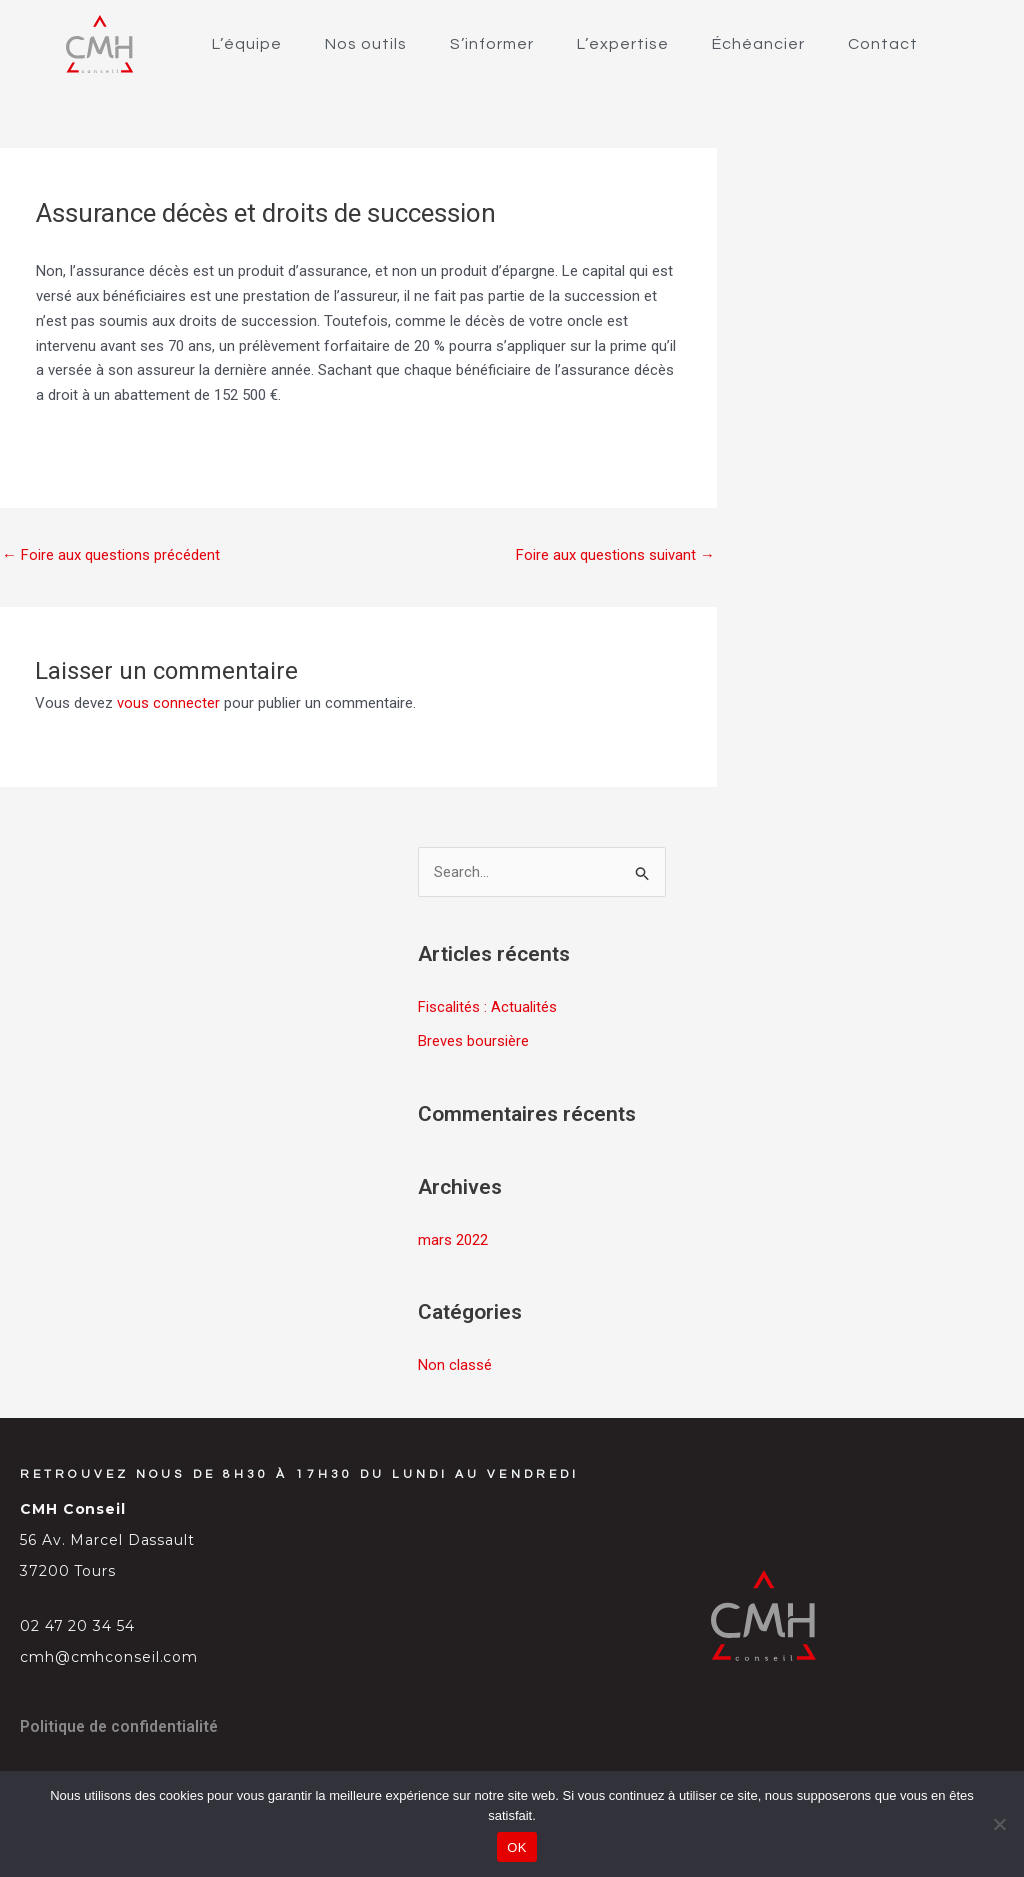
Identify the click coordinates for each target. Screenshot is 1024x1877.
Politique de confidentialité (121, 1725)
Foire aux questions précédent (111, 555)
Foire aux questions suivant (615, 555)
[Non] (999, 1824)
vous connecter (168, 704)
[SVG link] (99, 44)
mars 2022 (453, 1240)
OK (516, 1847)
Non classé (455, 1364)
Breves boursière (473, 1042)
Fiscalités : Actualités (487, 1008)
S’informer (492, 44)
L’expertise (623, 44)
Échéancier (758, 44)
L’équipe (247, 44)
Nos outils (366, 44)
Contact (883, 44)
